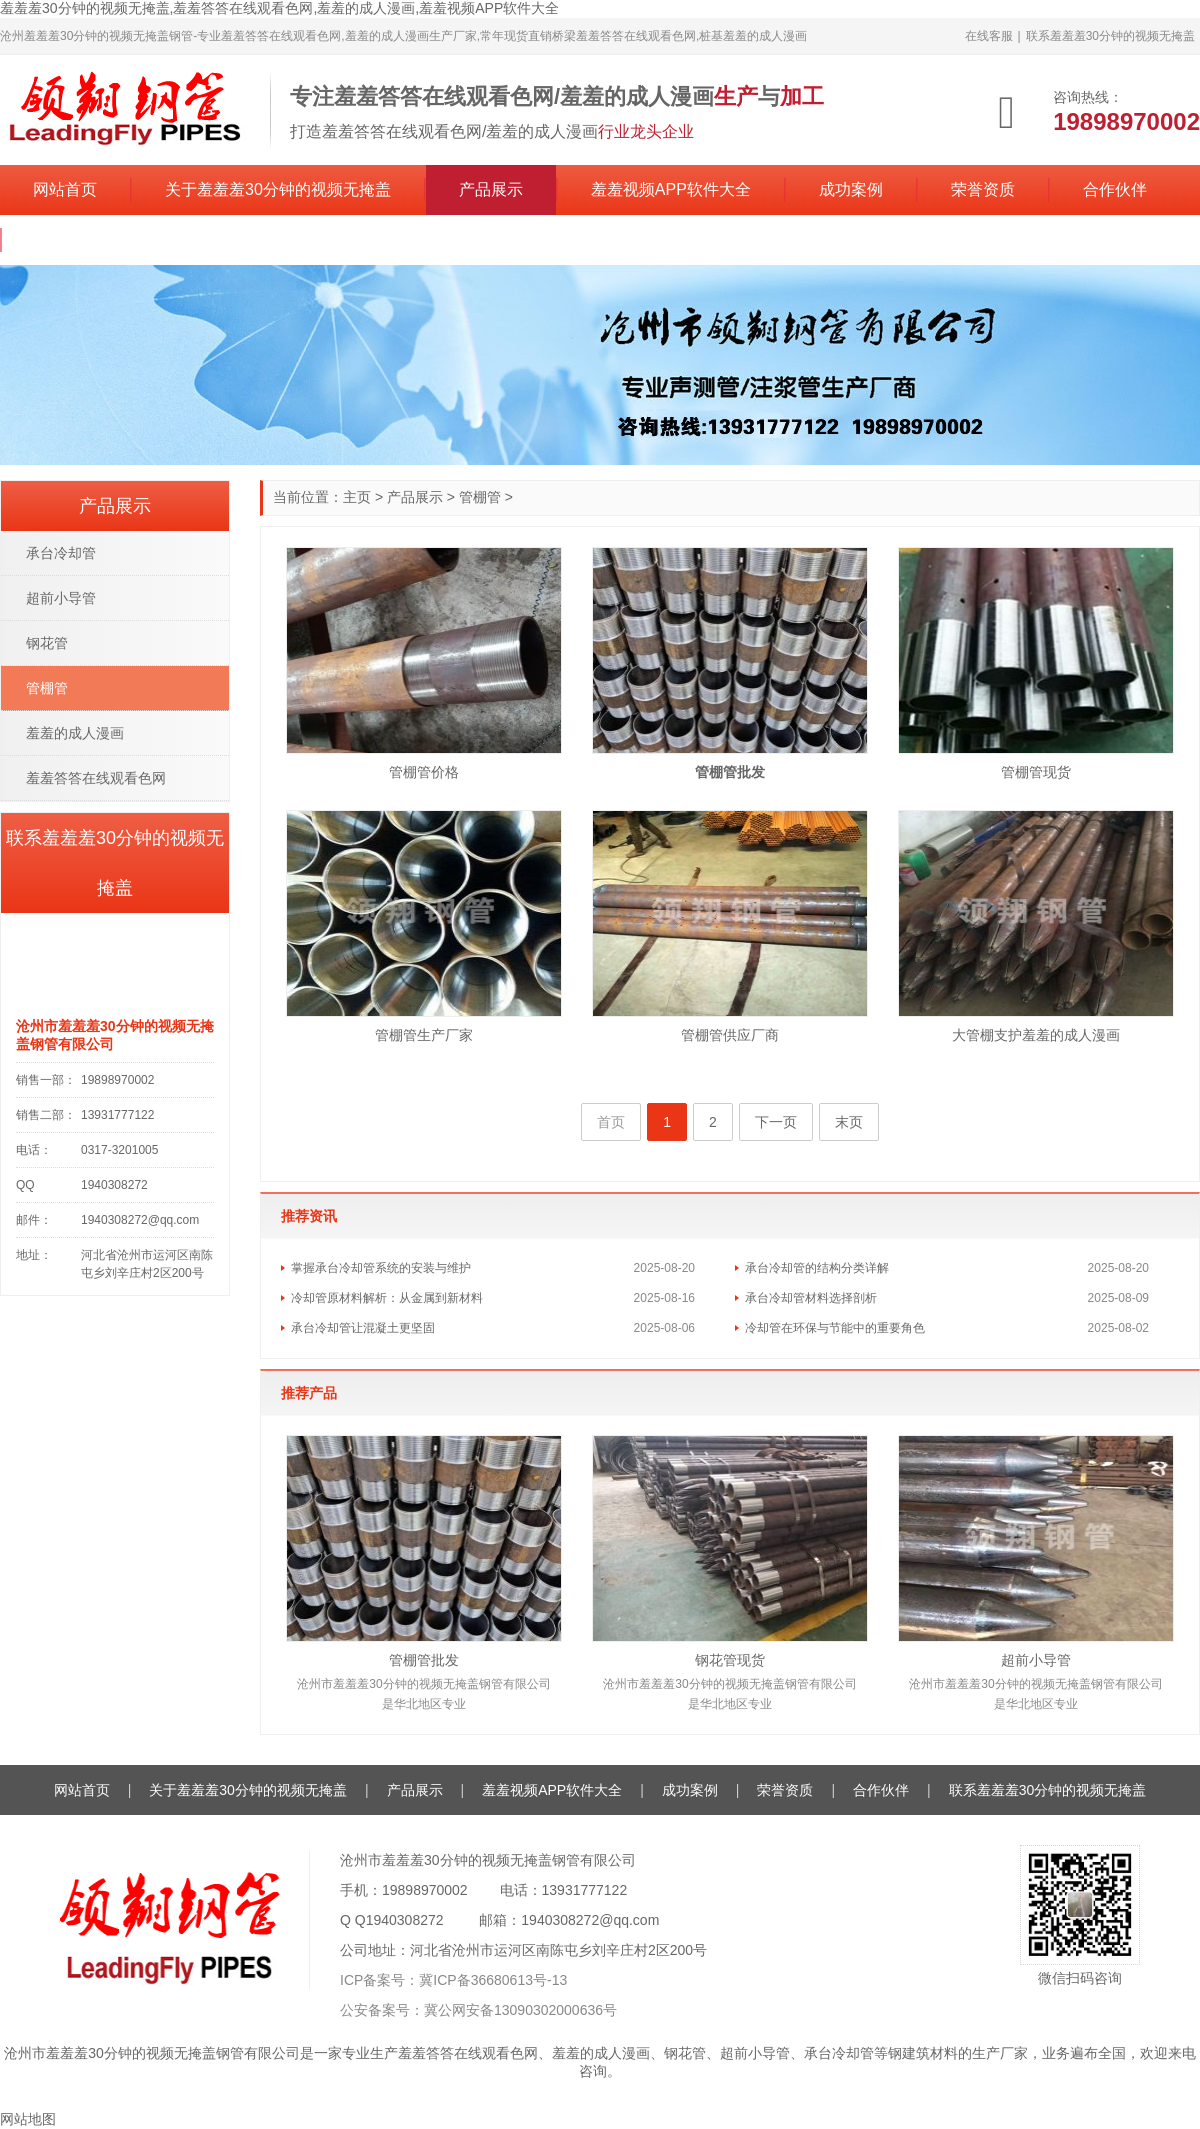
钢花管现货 (730, 1660)
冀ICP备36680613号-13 (493, 1980)
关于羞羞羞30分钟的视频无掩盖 (278, 189)
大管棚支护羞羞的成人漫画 (1036, 1035)
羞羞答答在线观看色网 (96, 778)
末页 (849, 1122)
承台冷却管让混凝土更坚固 (363, 1328)
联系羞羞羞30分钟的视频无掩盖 (1110, 36)
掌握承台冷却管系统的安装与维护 (381, 1268)
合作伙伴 (1115, 189)
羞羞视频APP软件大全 (671, 189)
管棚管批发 (424, 1660)
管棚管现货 (1036, 772)
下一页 (776, 1122)
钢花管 (47, 643)
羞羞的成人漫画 (75, 733)
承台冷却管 (61, 553)
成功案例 (851, 189)
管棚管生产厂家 (424, 1035)
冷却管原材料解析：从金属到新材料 (387, 1298)
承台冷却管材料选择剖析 (811, 1298)
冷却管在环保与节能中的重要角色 (835, 1328)
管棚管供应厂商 (730, 1035)
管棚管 (480, 497)
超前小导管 (1036, 1660)
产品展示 (491, 189)
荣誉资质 (983, 189)
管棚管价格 (424, 772)
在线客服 (989, 36)
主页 (357, 497)
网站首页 (65, 189)
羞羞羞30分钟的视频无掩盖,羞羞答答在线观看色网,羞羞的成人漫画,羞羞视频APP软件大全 (279, 8)
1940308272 (405, 1920)
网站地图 (28, 2119)
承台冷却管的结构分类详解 (817, 1268)
